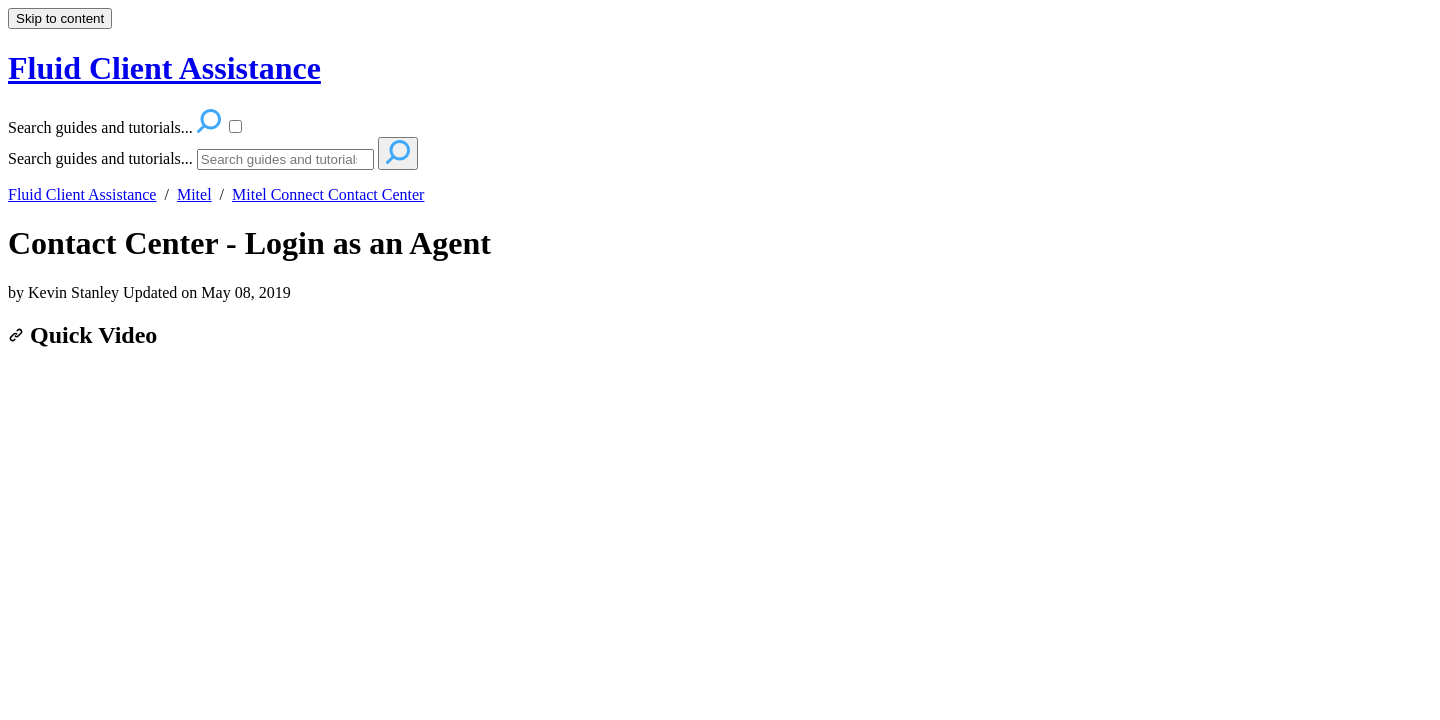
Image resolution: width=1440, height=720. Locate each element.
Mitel (194, 194)
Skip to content (60, 18)
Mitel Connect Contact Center (328, 194)
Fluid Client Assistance (82, 194)
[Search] (285, 159)
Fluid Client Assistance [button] (164, 68)
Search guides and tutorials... (100, 158)
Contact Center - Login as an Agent (249, 243)
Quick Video (82, 335)
